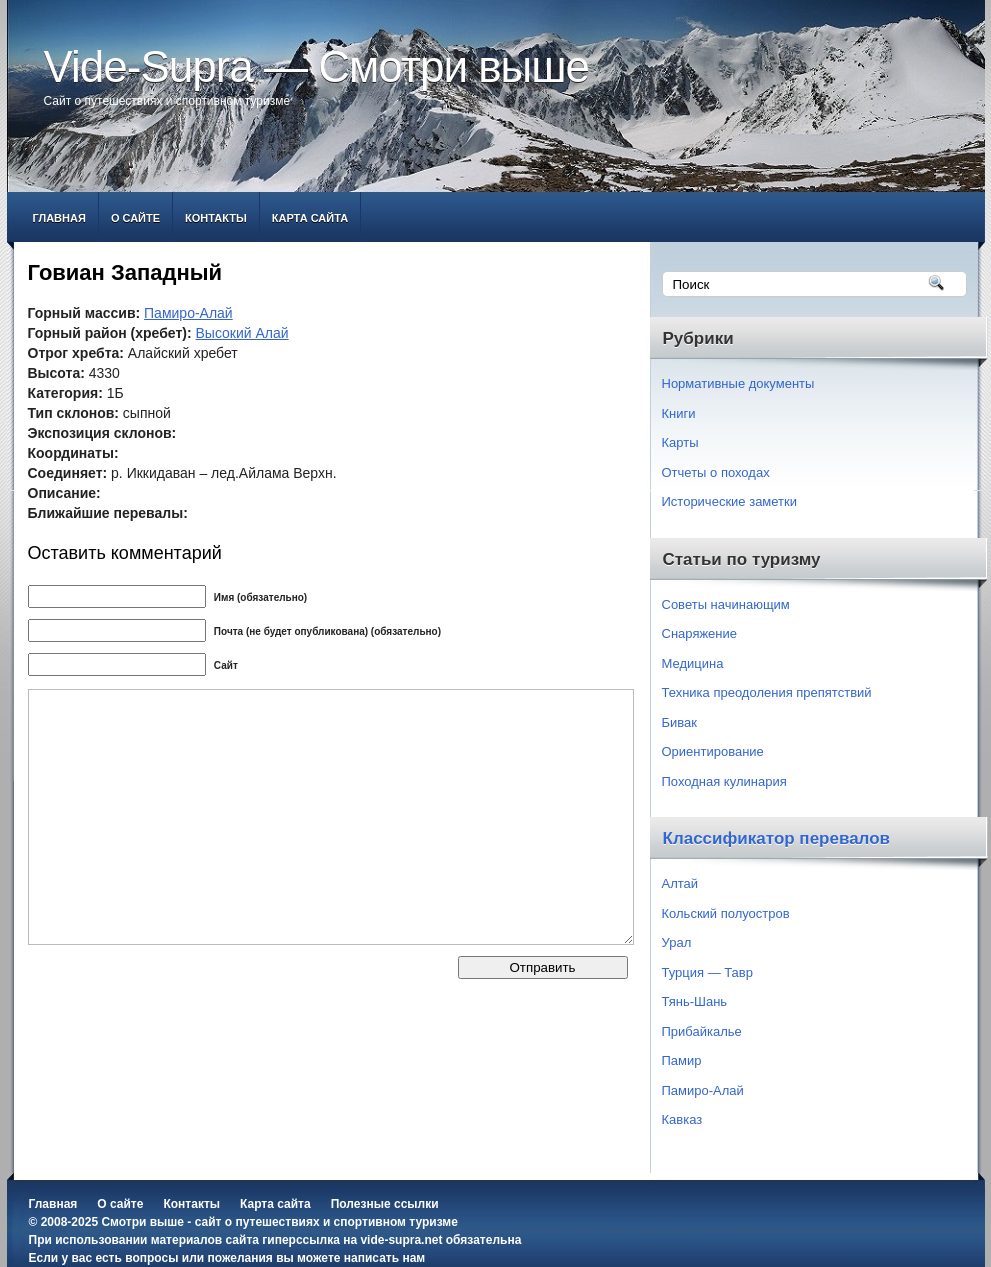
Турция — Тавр (708, 972)
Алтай (680, 883)
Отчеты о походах (716, 472)
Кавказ (682, 1119)
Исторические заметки (730, 501)
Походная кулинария (724, 781)
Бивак (679, 722)
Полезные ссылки (385, 1204)
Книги (679, 413)
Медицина (693, 663)
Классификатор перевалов (777, 838)
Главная (59, 218)
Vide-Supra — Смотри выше (317, 66)
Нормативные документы (738, 383)
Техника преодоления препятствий (767, 692)
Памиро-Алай (188, 313)
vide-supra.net (401, 1240)
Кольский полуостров (726, 913)
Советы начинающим (726, 604)
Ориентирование (713, 751)
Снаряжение (700, 633)
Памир (682, 1060)
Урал (677, 942)
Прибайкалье (702, 1031)
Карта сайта (310, 218)
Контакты (216, 218)
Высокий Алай (242, 333)
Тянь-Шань (695, 1001)
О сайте (135, 218)
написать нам (384, 1258)
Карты (680, 442)
